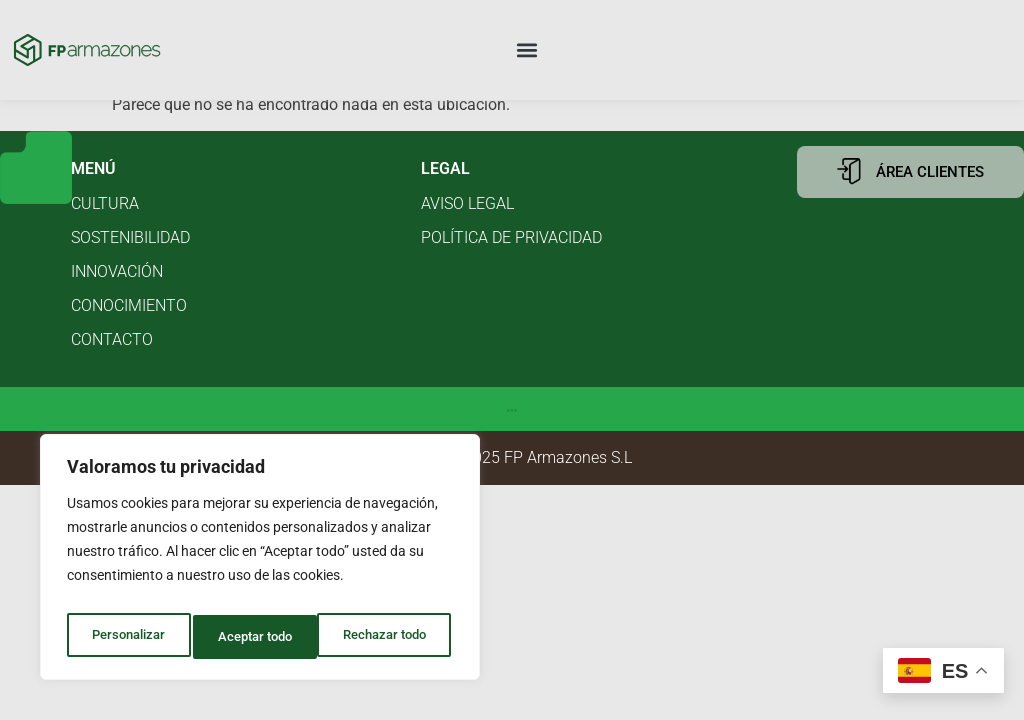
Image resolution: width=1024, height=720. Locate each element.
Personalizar (126, 637)
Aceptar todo (393, 637)
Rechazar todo (259, 637)
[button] (527, 50)
